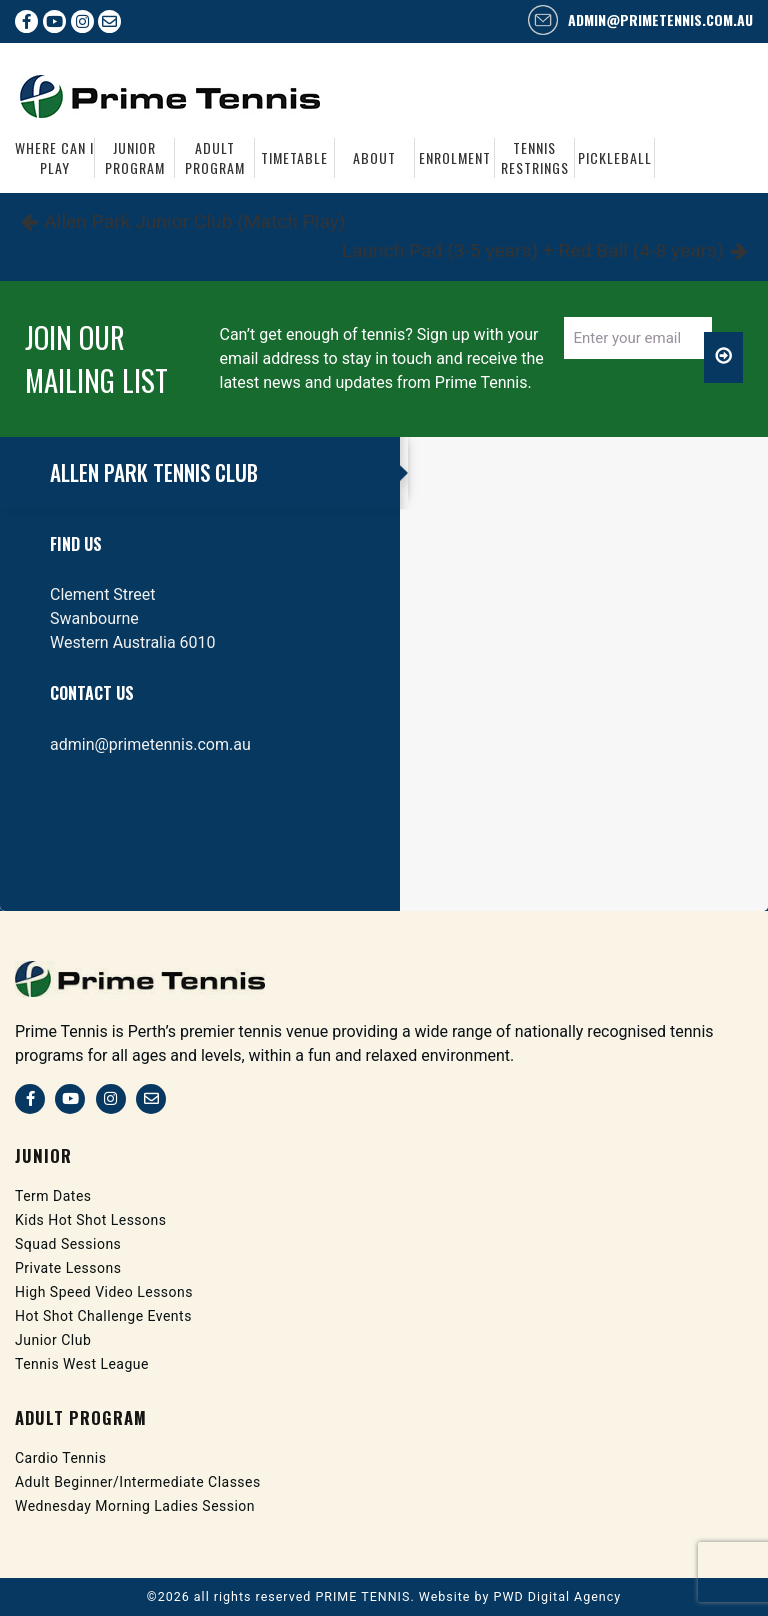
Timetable (294, 157)
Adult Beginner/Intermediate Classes (138, 1482)
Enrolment (455, 157)
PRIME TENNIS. (364, 1596)
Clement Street (103, 594)
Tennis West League (82, 1364)
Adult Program (215, 158)
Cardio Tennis (61, 1458)
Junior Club (53, 1340)
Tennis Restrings (535, 158)
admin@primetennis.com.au (660, 19)
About (374, 157)
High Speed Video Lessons (104, 1292)
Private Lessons (68, 1268)
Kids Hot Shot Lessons (91, 1220)
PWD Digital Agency (558, 1596)
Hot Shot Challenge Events (103, 1316)
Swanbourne (94, 618)
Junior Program (135, 158)
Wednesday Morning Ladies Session (135, 1506)
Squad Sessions (68, 1244)
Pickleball (615, 157)
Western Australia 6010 (133, 642)
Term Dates (53, 1196)
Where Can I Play (54, 158)
